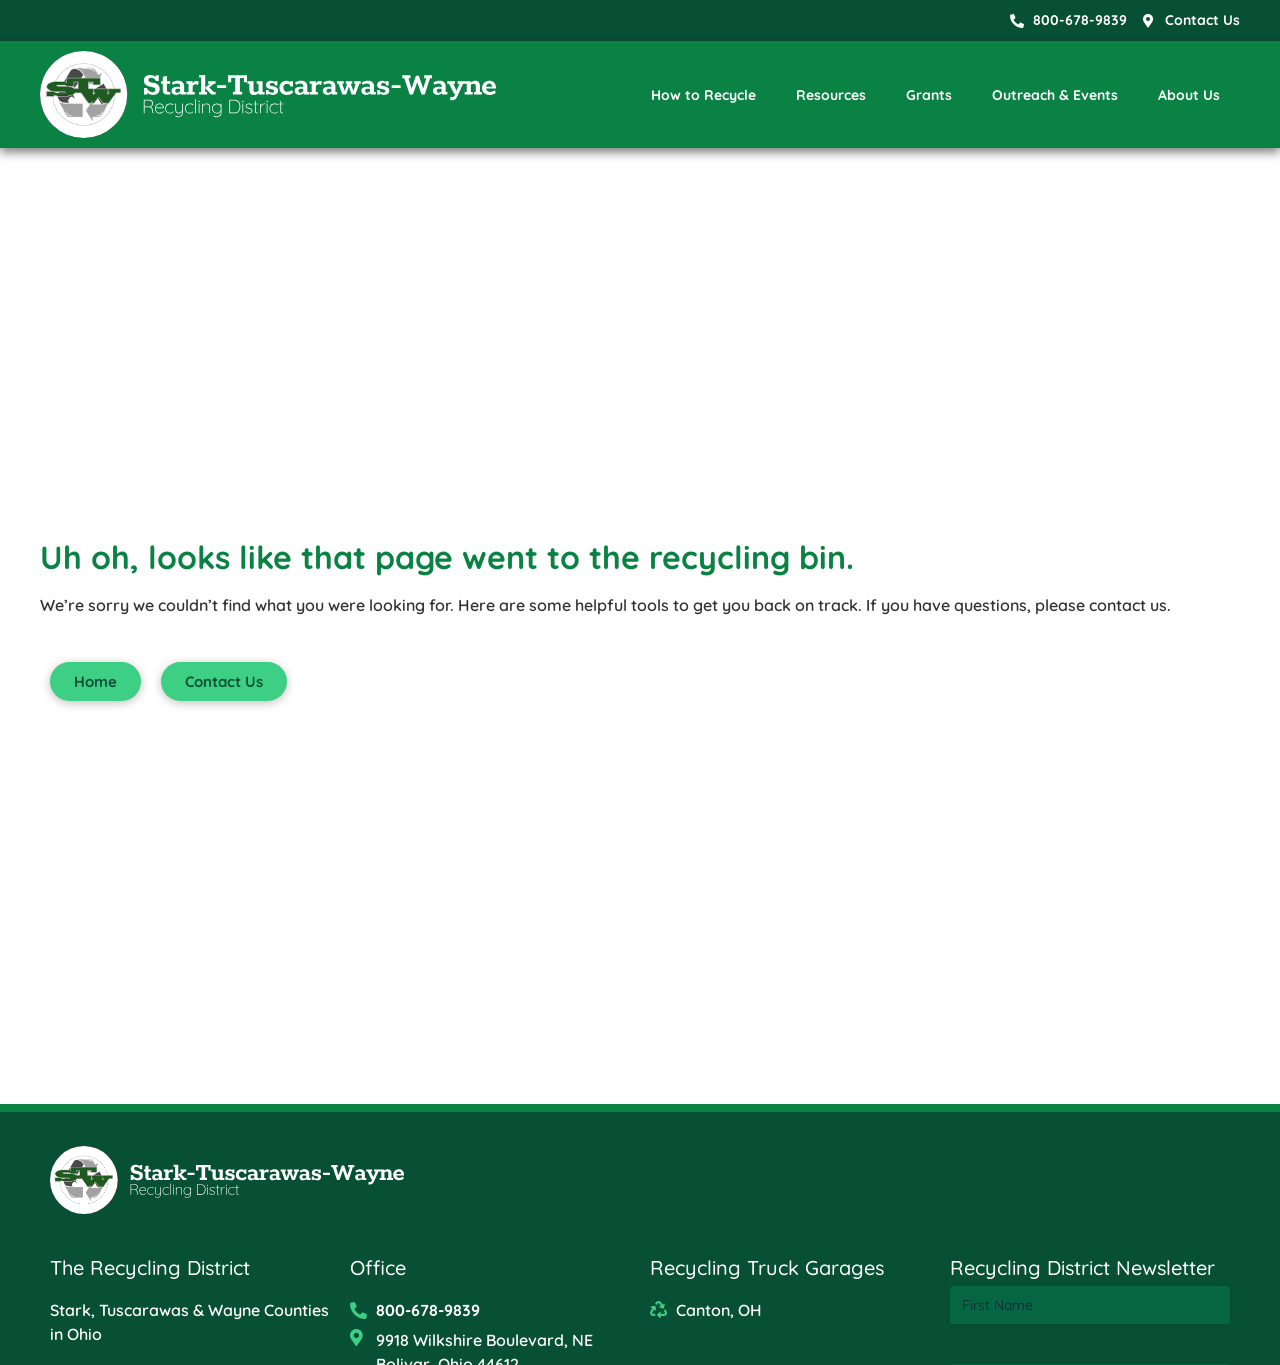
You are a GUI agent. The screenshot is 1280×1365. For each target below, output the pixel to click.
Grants (929, 95)
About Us (1189, 95)
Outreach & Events (1055, 95)
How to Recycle (703, 95)
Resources (831, 95)
